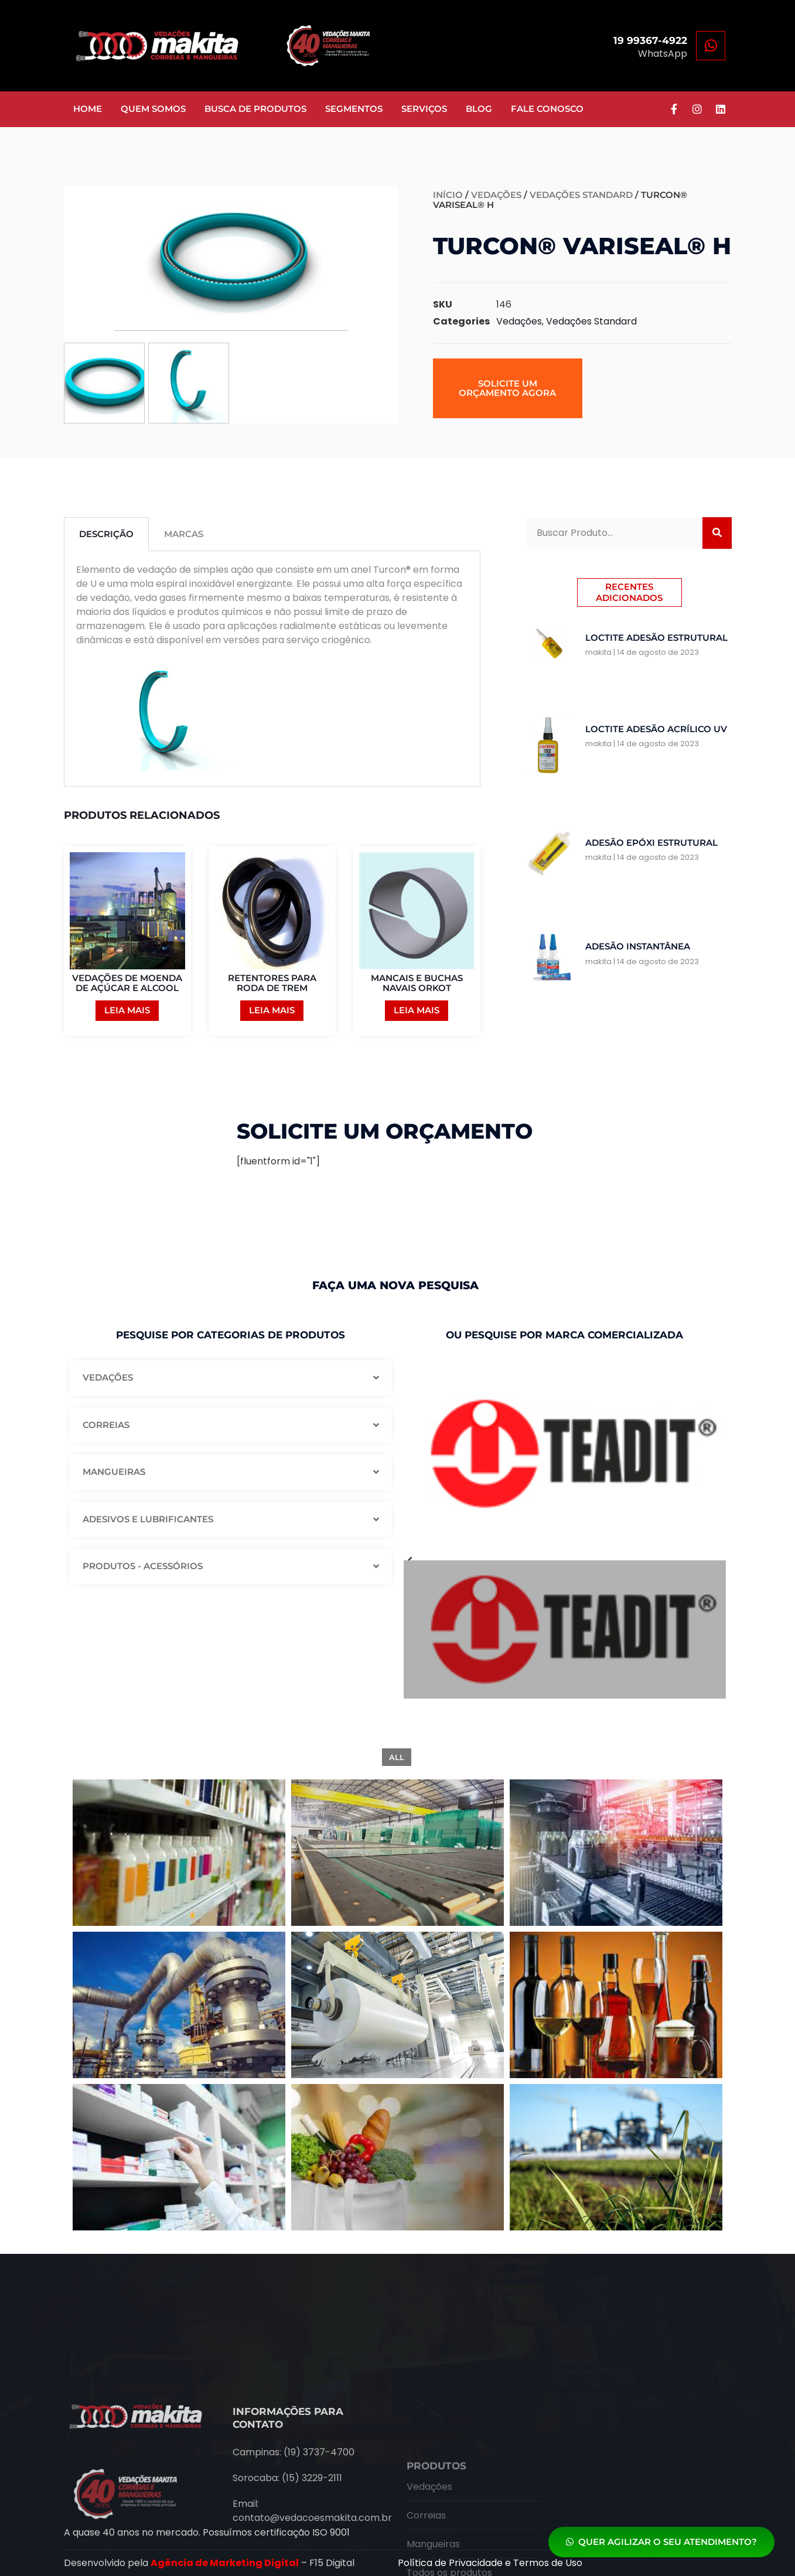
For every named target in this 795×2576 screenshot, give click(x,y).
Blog (479, 108)
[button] (507, 388)
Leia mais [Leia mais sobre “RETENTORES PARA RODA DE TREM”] (272, 1010)
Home (87, 108)
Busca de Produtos (255, 108)
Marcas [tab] (183, 533)
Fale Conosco (547, 108)
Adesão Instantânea (637, 946)
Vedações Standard (581, 194)
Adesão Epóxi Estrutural (651, 842)
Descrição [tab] (106, 533)
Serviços (424, 108)
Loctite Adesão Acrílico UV (656, 728)
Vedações (496, 194)
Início (448, 194)
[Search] (717, 533)
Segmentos (354, 108)
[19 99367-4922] (710, 45)
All (396, 1757)
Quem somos (153, 108)
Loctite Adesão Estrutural (656, 637)
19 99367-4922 (650, 40)
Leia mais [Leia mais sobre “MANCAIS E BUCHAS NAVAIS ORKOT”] (416, 1010)
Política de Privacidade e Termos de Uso (490, 2563)
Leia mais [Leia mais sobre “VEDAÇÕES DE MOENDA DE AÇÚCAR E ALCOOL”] (127, 1010)
